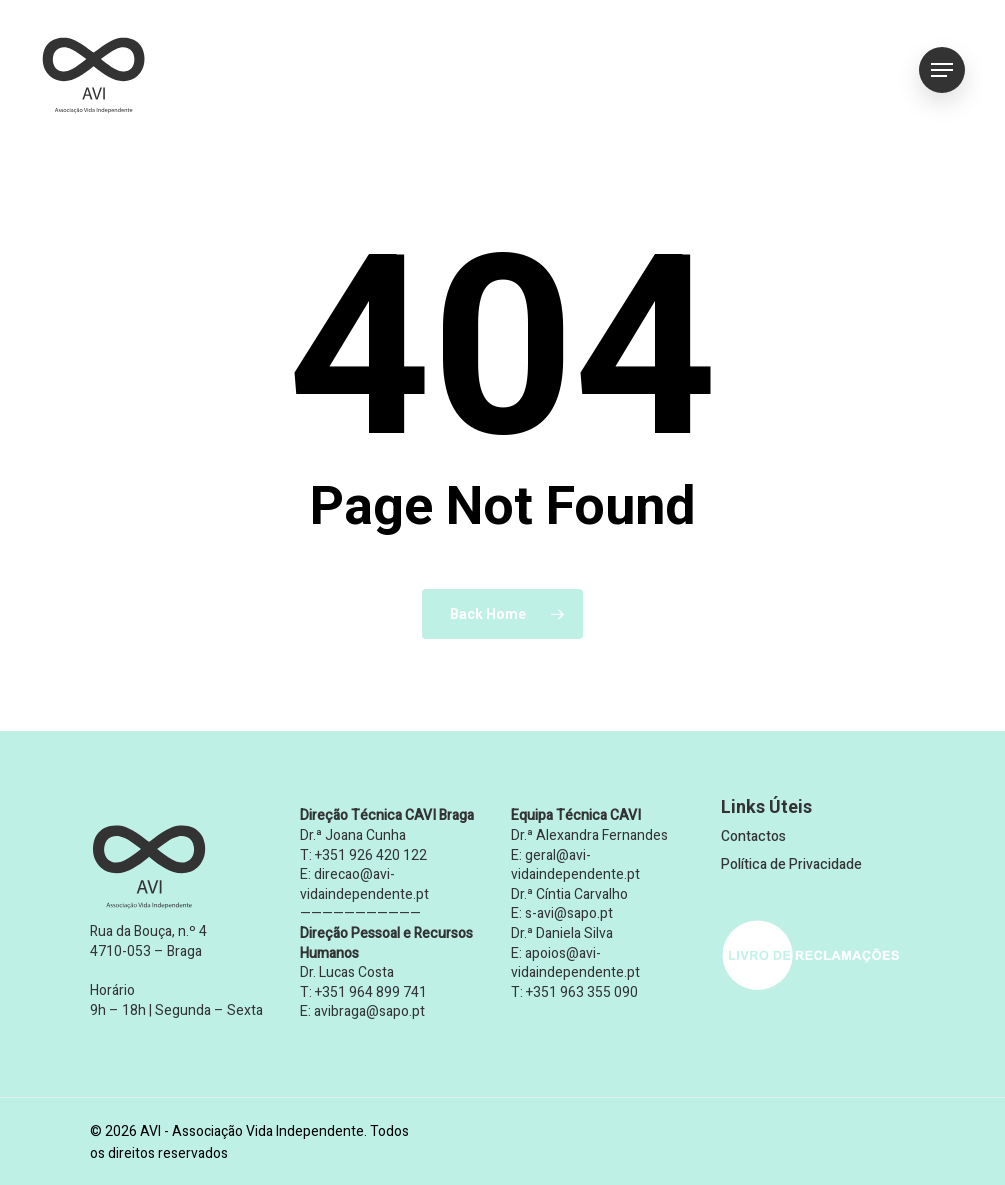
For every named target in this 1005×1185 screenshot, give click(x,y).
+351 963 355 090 (582, 992)
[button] (942, 70)
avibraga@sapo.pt (369, 1011)
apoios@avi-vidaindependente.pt (575, 963)
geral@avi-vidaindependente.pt (575, 865)
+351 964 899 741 (371, 992)
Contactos (753, 836)
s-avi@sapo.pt (569, 913)
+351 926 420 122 (371, 855)
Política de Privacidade (791, 864)
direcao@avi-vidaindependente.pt (364, 884)
